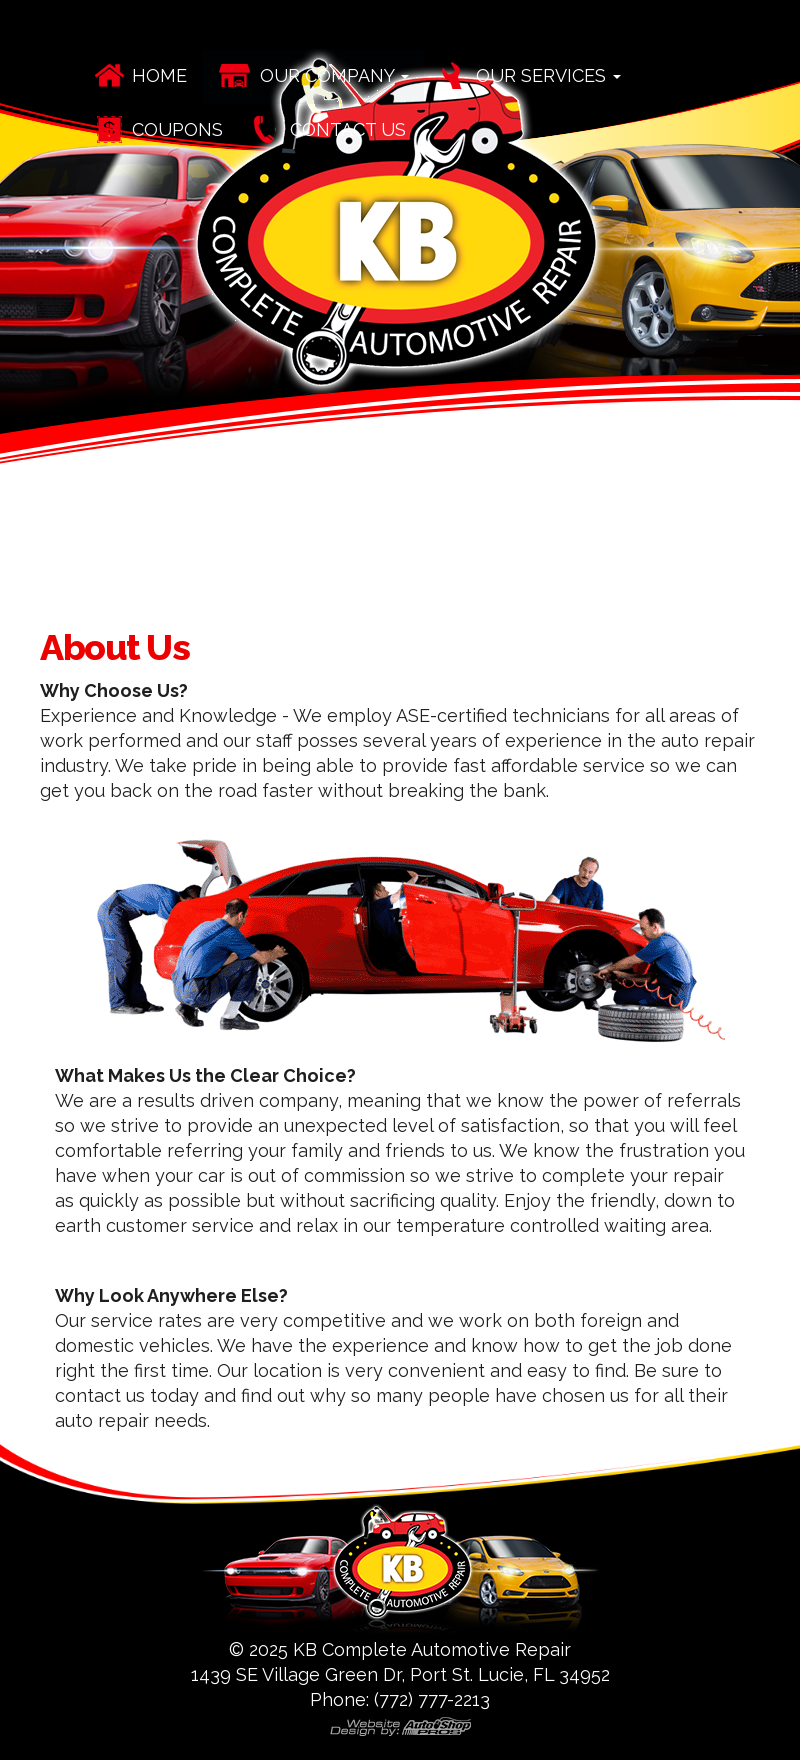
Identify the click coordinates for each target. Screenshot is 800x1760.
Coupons (177, 129)
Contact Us (348, 129)
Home (159, 75)
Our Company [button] (334, 75)
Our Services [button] (548, 75)
